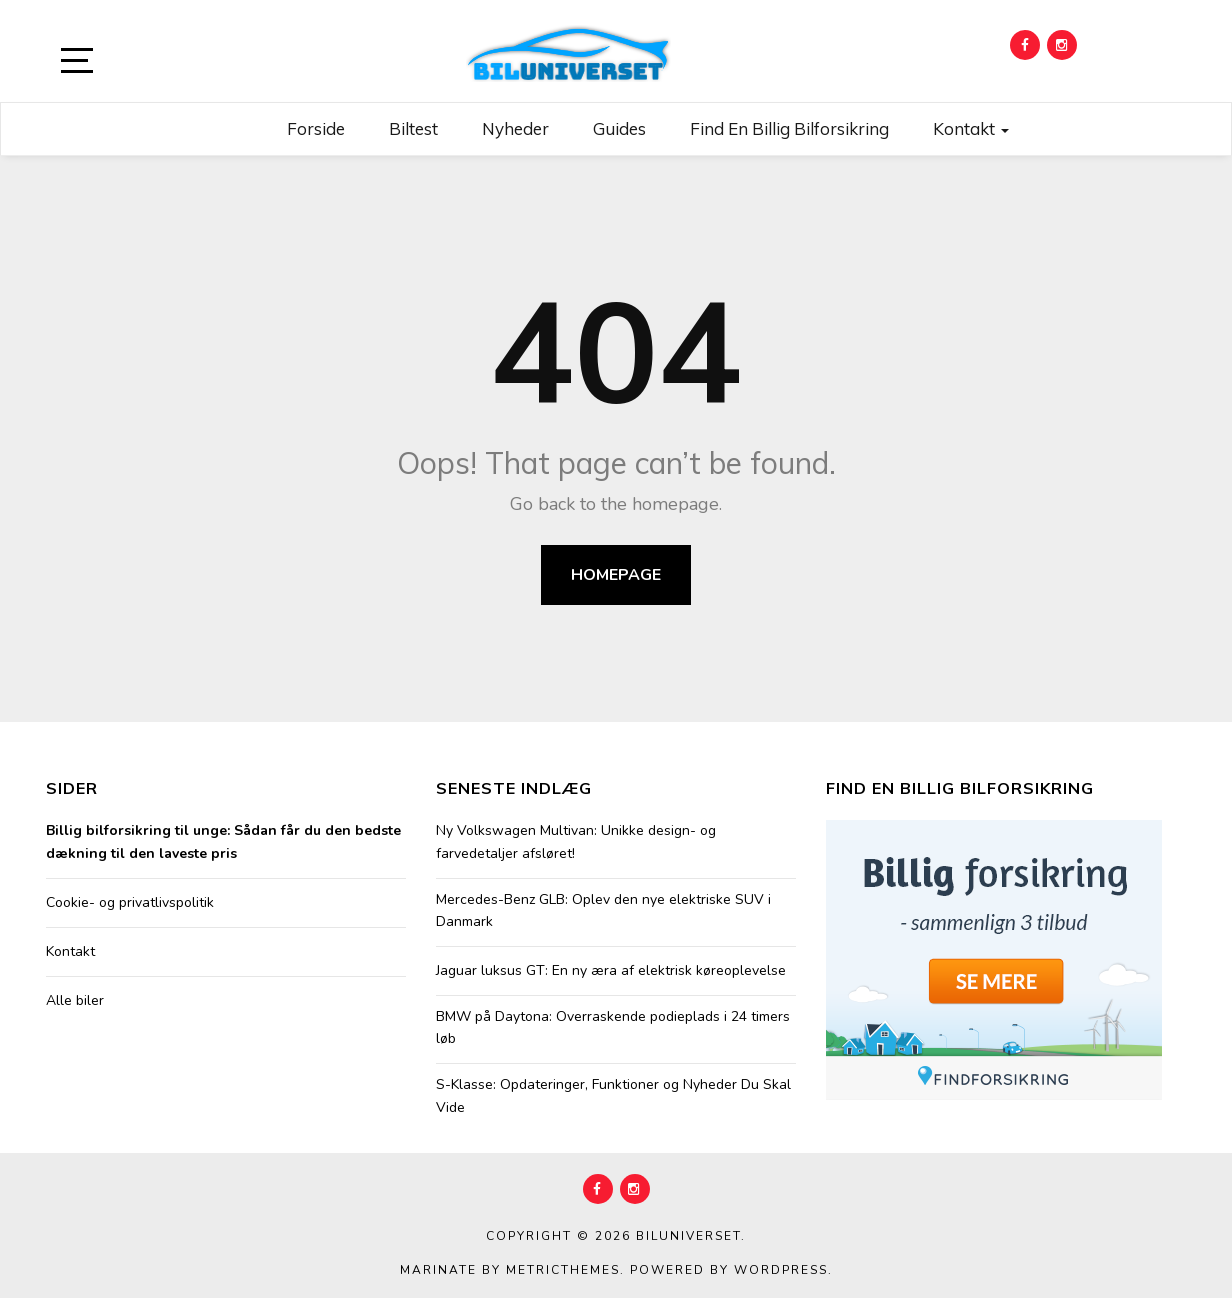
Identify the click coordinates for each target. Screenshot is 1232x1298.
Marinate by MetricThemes (510, 1270)
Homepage (616, 575)
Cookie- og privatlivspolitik (130, 902)
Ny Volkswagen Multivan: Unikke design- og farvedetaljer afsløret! (576, 841)
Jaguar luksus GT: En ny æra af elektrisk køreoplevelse (611, 970)
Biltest (413, 128)
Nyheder (515, 128)
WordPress (781, 1270)
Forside (316, 128)
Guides (619, 128)
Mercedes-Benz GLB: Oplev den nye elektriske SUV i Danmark (603, 910)
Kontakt (971, 128)
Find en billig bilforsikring (789, 128)
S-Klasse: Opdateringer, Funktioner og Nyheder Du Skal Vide (613, 1095)
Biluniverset (688, 1236)
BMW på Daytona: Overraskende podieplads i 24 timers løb (613, 1027)
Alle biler (75, 1000)
